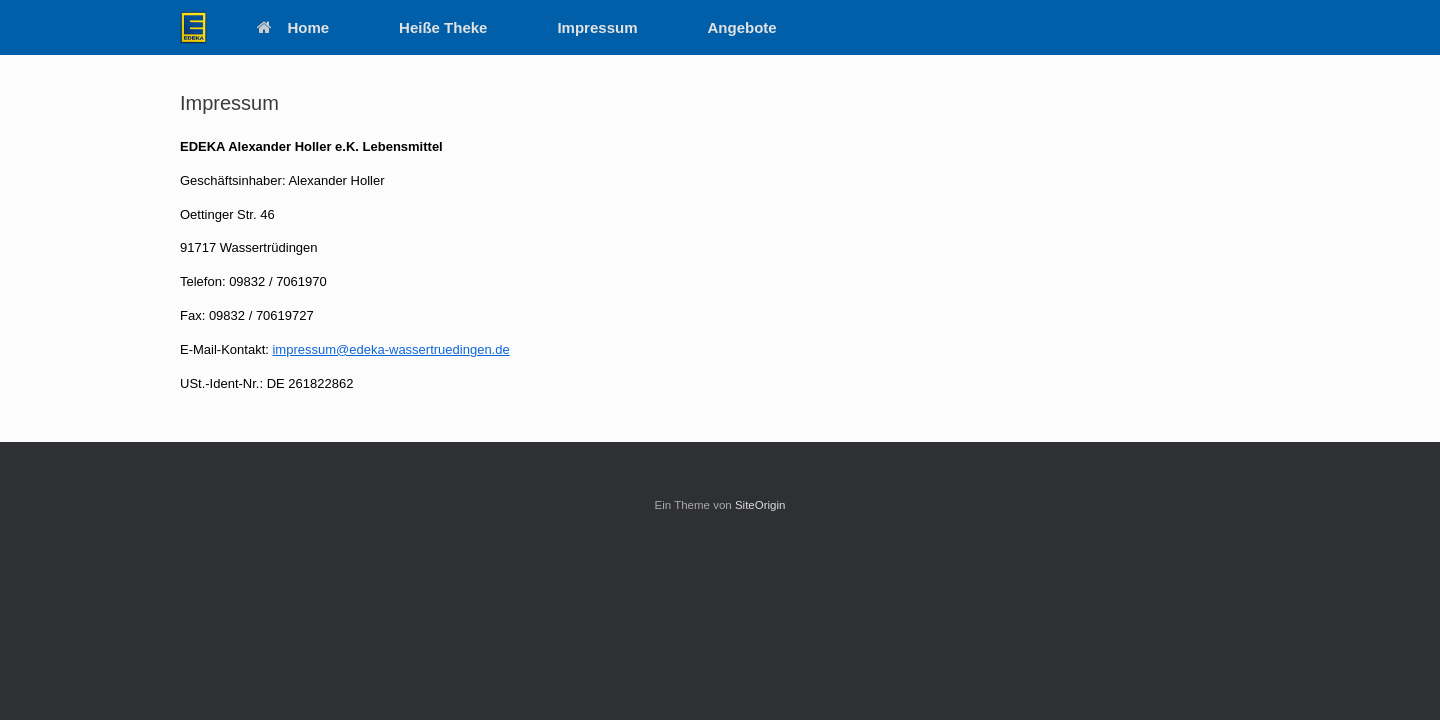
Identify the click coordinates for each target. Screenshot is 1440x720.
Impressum (597, 27)
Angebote (742, 27)
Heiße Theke (443, 27)
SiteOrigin (760, 505)
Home (293, 27)
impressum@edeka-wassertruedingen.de (390, 349)
